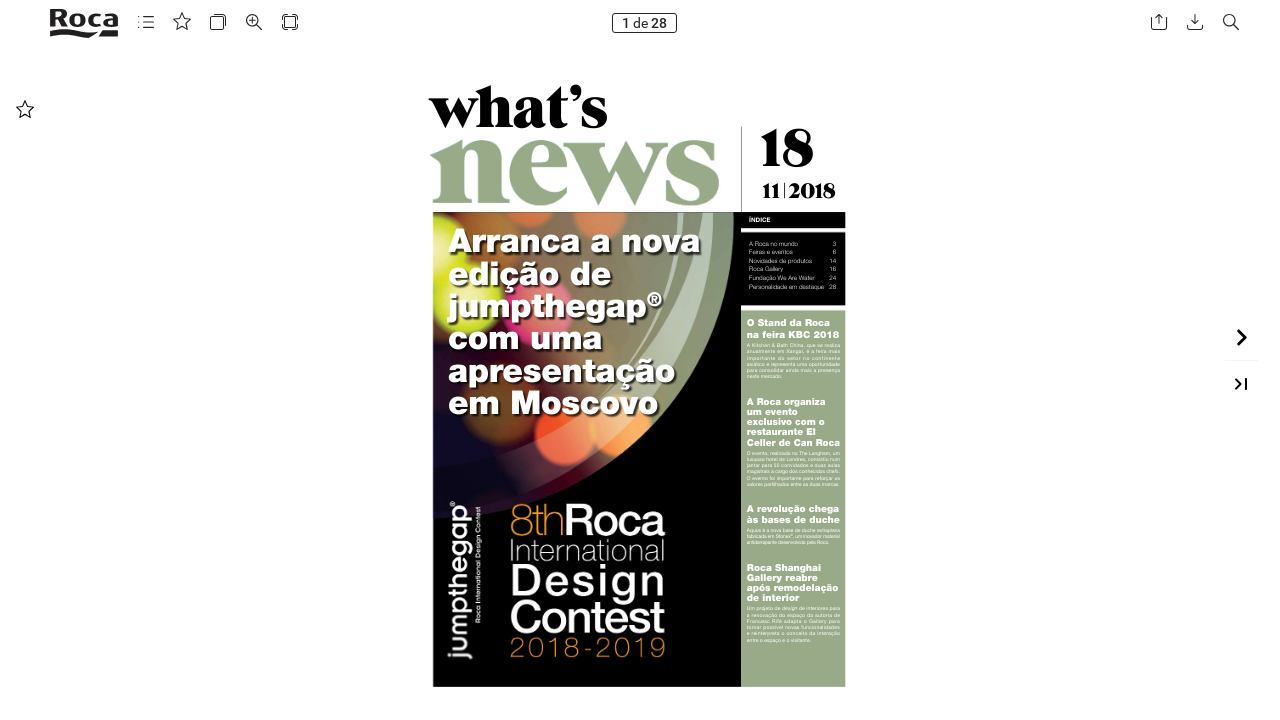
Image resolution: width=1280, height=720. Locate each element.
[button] (146, 22)
